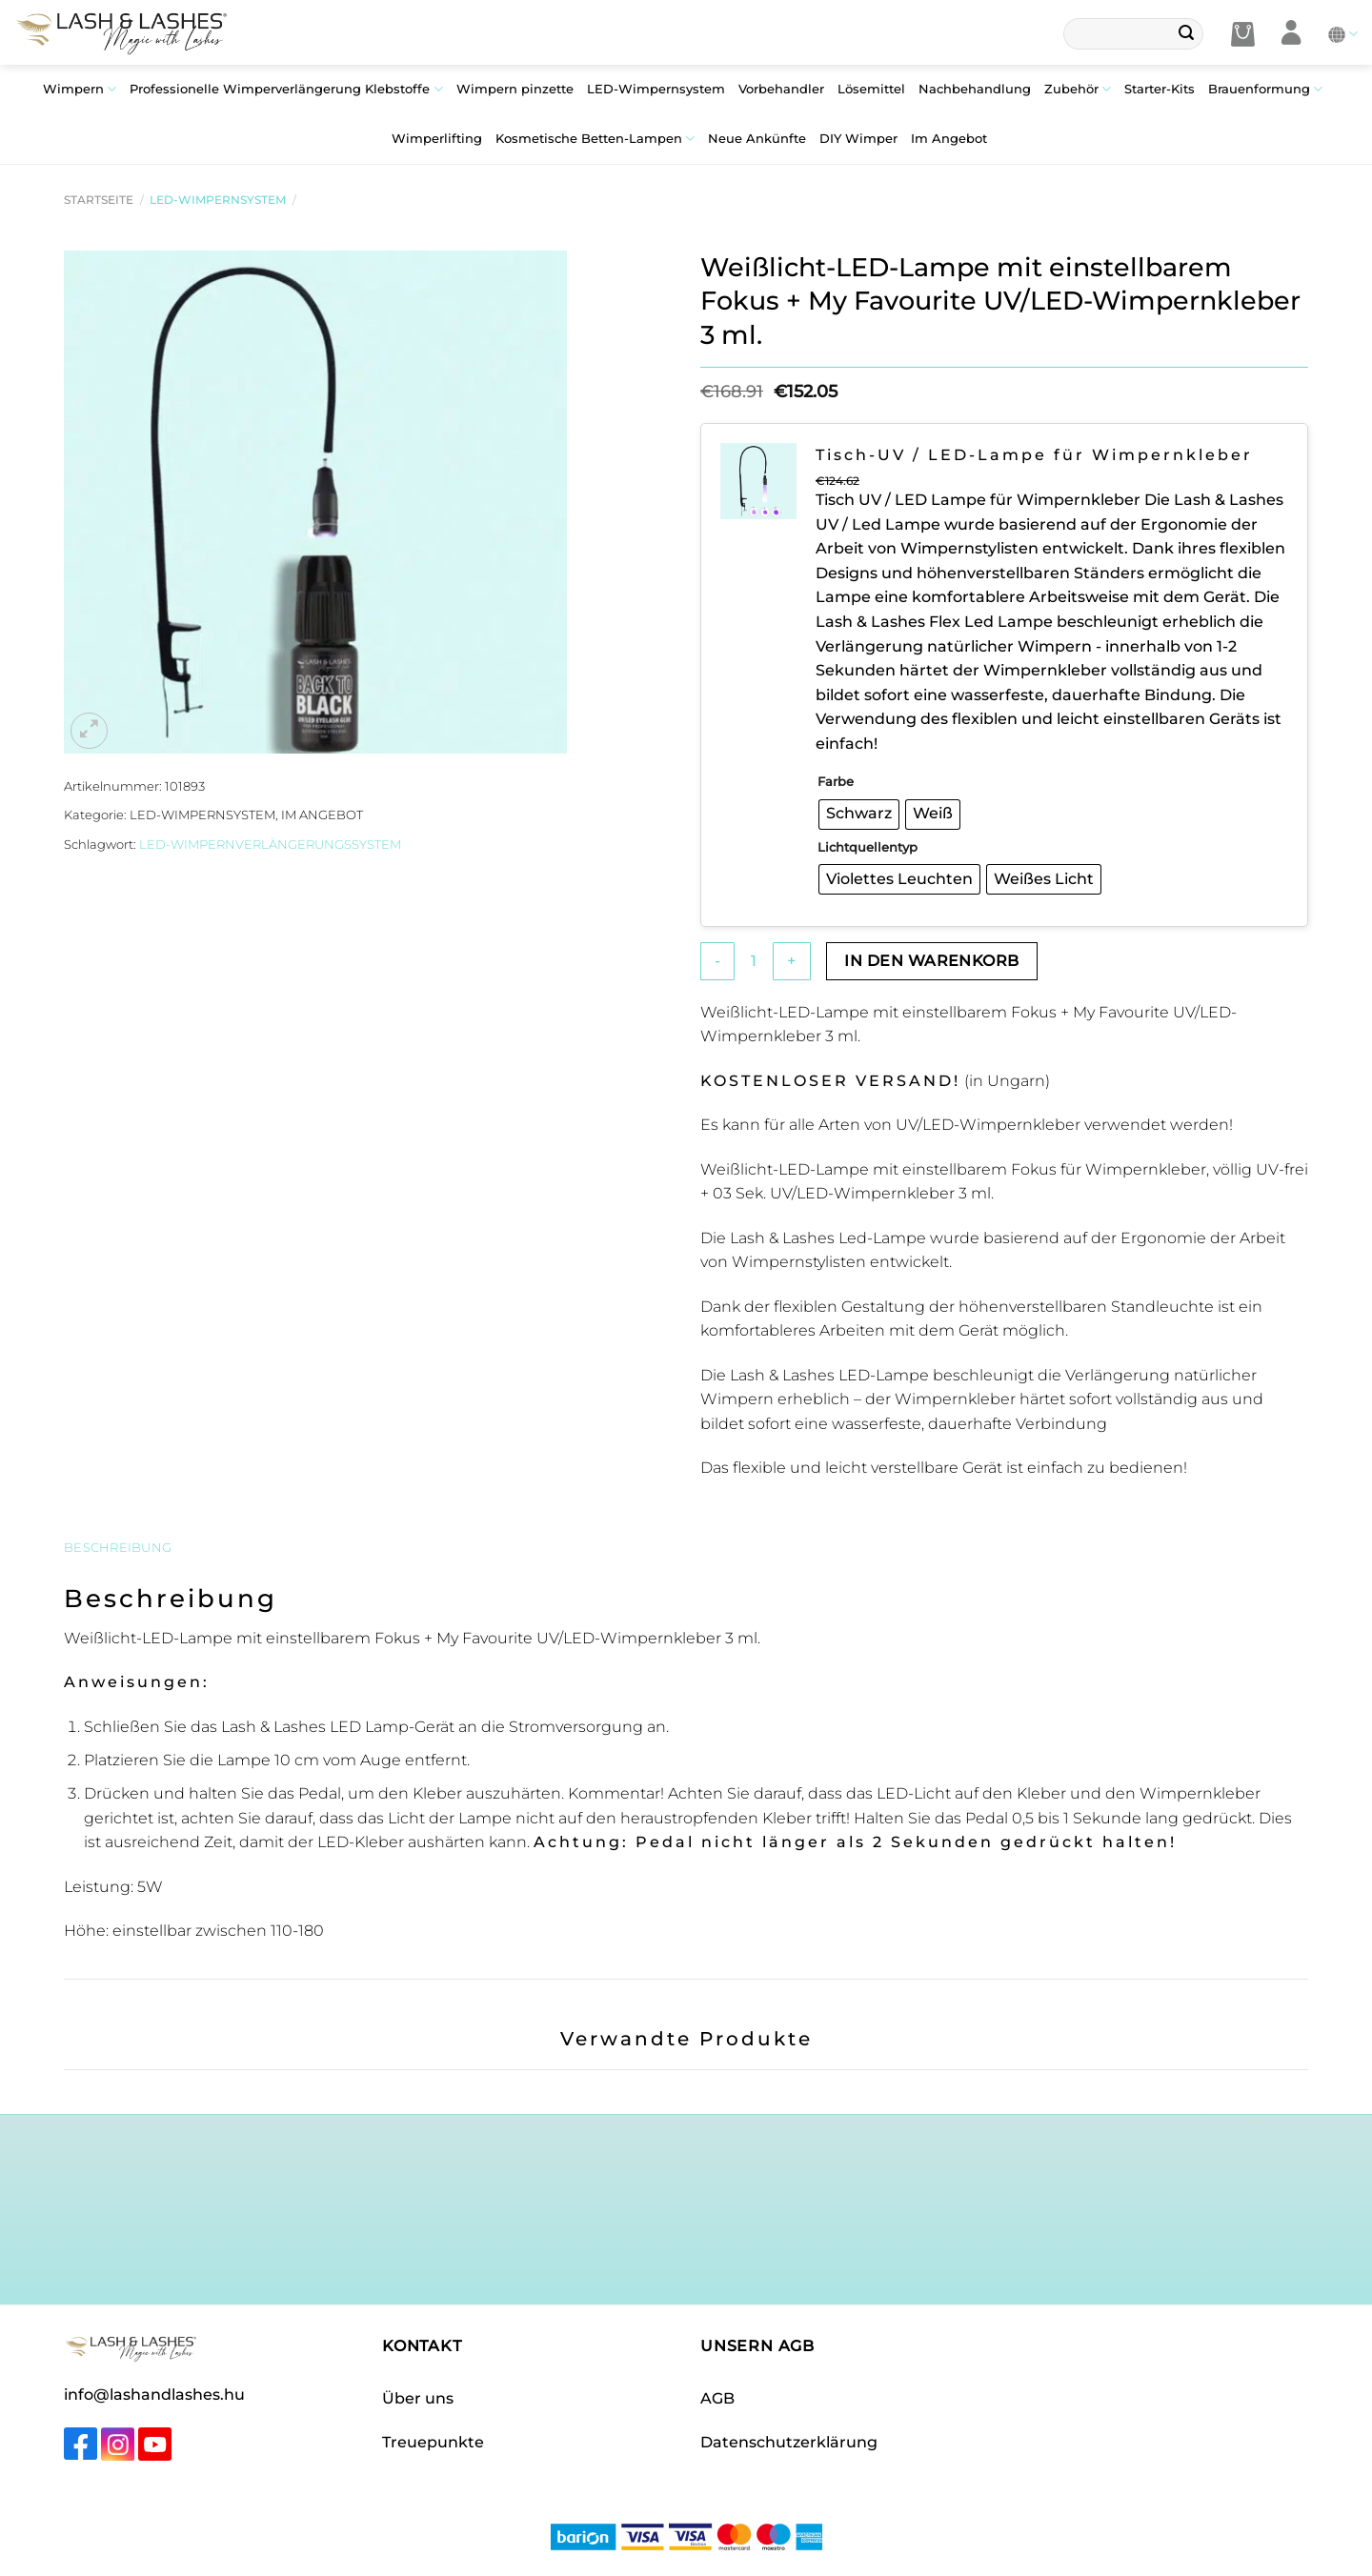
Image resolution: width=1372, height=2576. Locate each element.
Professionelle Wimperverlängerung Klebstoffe (286, 89)
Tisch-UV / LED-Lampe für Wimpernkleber (1034, 455)
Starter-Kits (1159, 89)
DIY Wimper (858, 138)
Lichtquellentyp (867, 847)
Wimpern (79, 89)
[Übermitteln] (1186, 34)
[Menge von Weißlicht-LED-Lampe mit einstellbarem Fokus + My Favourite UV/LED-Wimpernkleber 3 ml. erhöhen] (791, 961)
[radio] (858, 814)
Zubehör (1077, 89)
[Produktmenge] (754, 961)
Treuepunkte (433, 2442)
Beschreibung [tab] (118, 1547)
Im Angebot (949, 138)
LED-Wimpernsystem (656, 89)
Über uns (418, 2398)
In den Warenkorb (931, 961)
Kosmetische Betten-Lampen (595, 139)
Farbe (835, 781)
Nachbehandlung (974, 89)
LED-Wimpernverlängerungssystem (270, 844)
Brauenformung (1265, 89)
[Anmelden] (1291, 33)
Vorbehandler (781, 89)
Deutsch (1343, 34)
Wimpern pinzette (515, 89)
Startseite (98, 199)
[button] (1243, 34)
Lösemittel (871, 89)
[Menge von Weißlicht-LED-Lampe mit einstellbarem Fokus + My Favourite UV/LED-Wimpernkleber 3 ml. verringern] (717, 961)
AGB (717, 2398)
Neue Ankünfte (757, 138)
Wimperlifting (437, 138)
